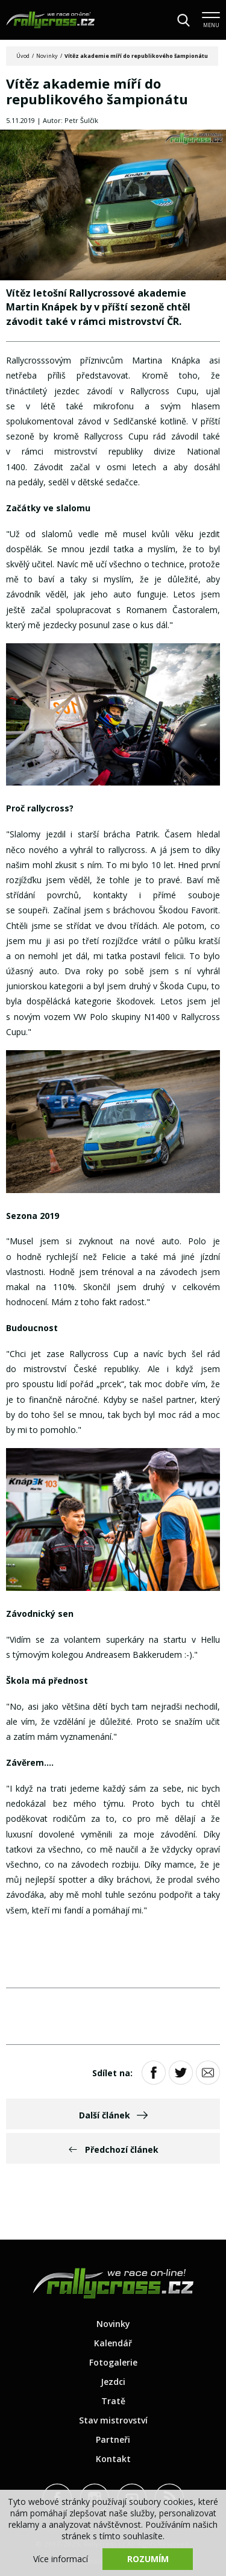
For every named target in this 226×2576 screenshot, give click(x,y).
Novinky (47, 56)
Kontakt (113, 2458)
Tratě (113, 2401)
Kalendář (113, 2343)
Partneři (113, 2439)
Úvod (23, 56)
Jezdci (113, 2381)
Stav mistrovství (113, 2420)
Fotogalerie (113, 2362)
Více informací (60, 2559)
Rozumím (148, 2559)
